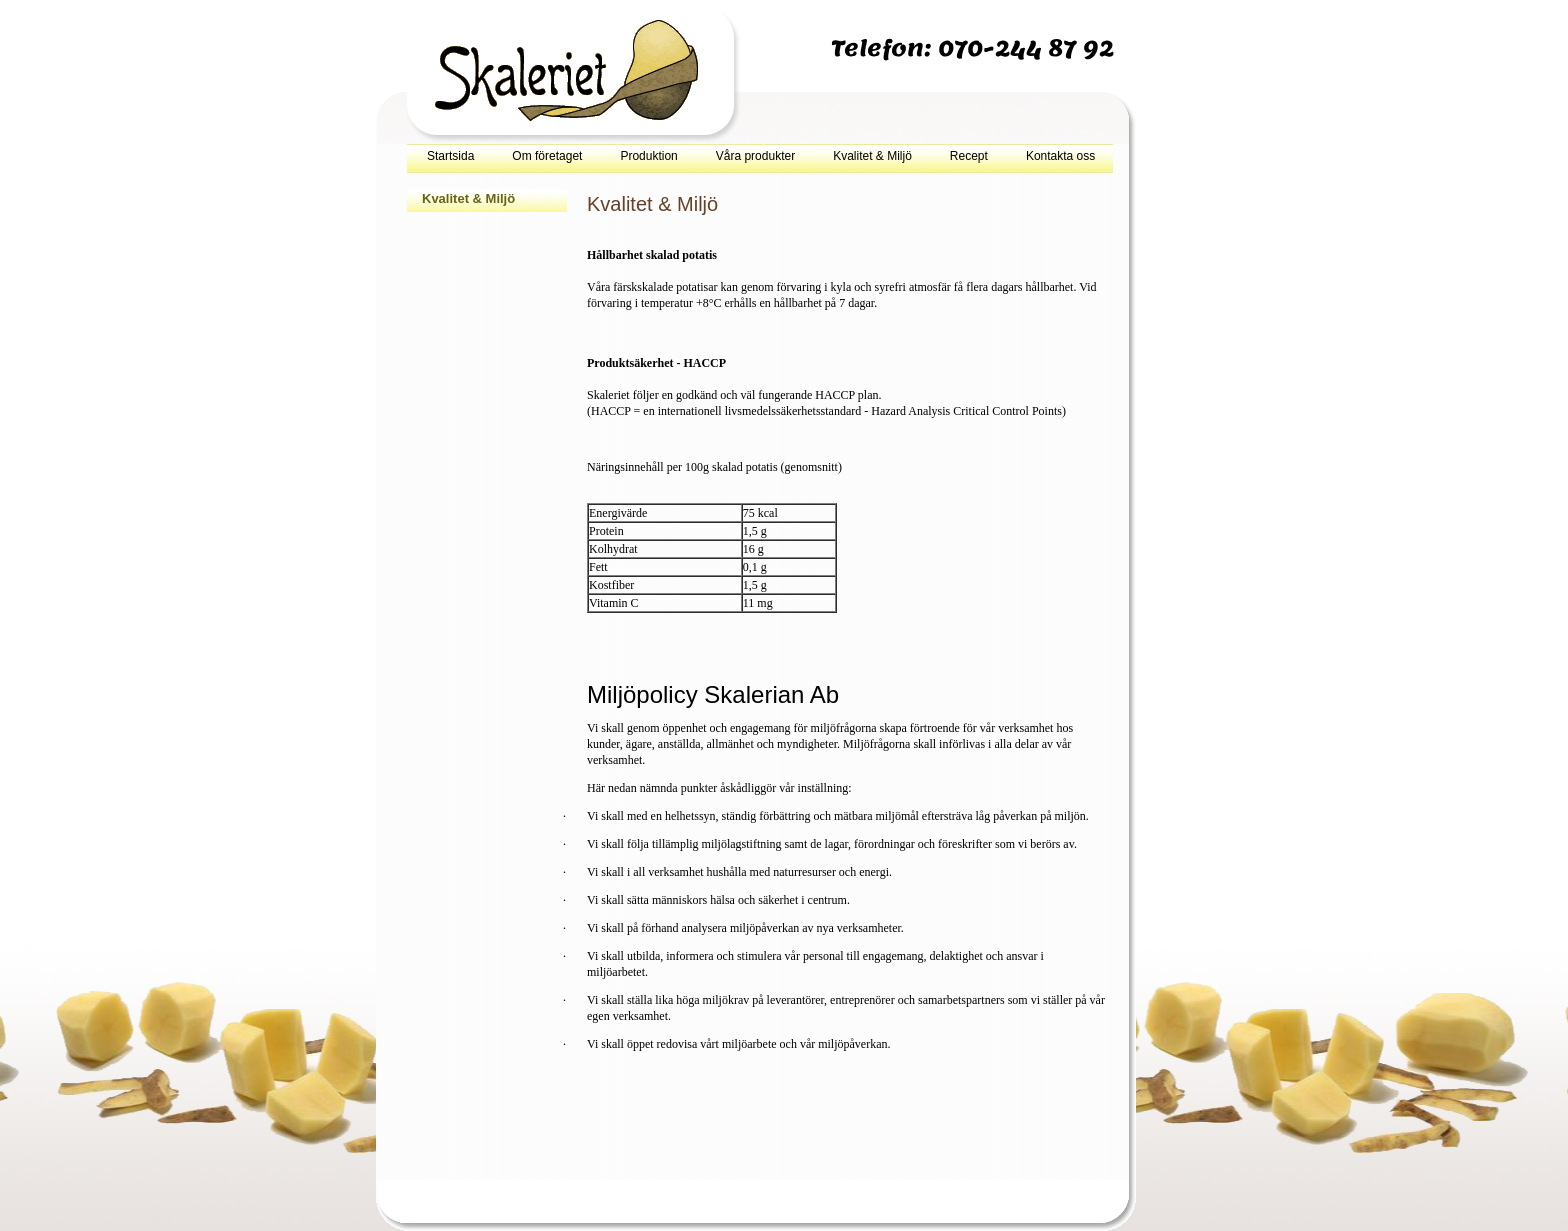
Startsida (450, 156)
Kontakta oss (1060, 156)
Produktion (648, 156)
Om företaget (547, 156)
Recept (969, 156)
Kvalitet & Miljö (872, 156)
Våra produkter (755, 156)
